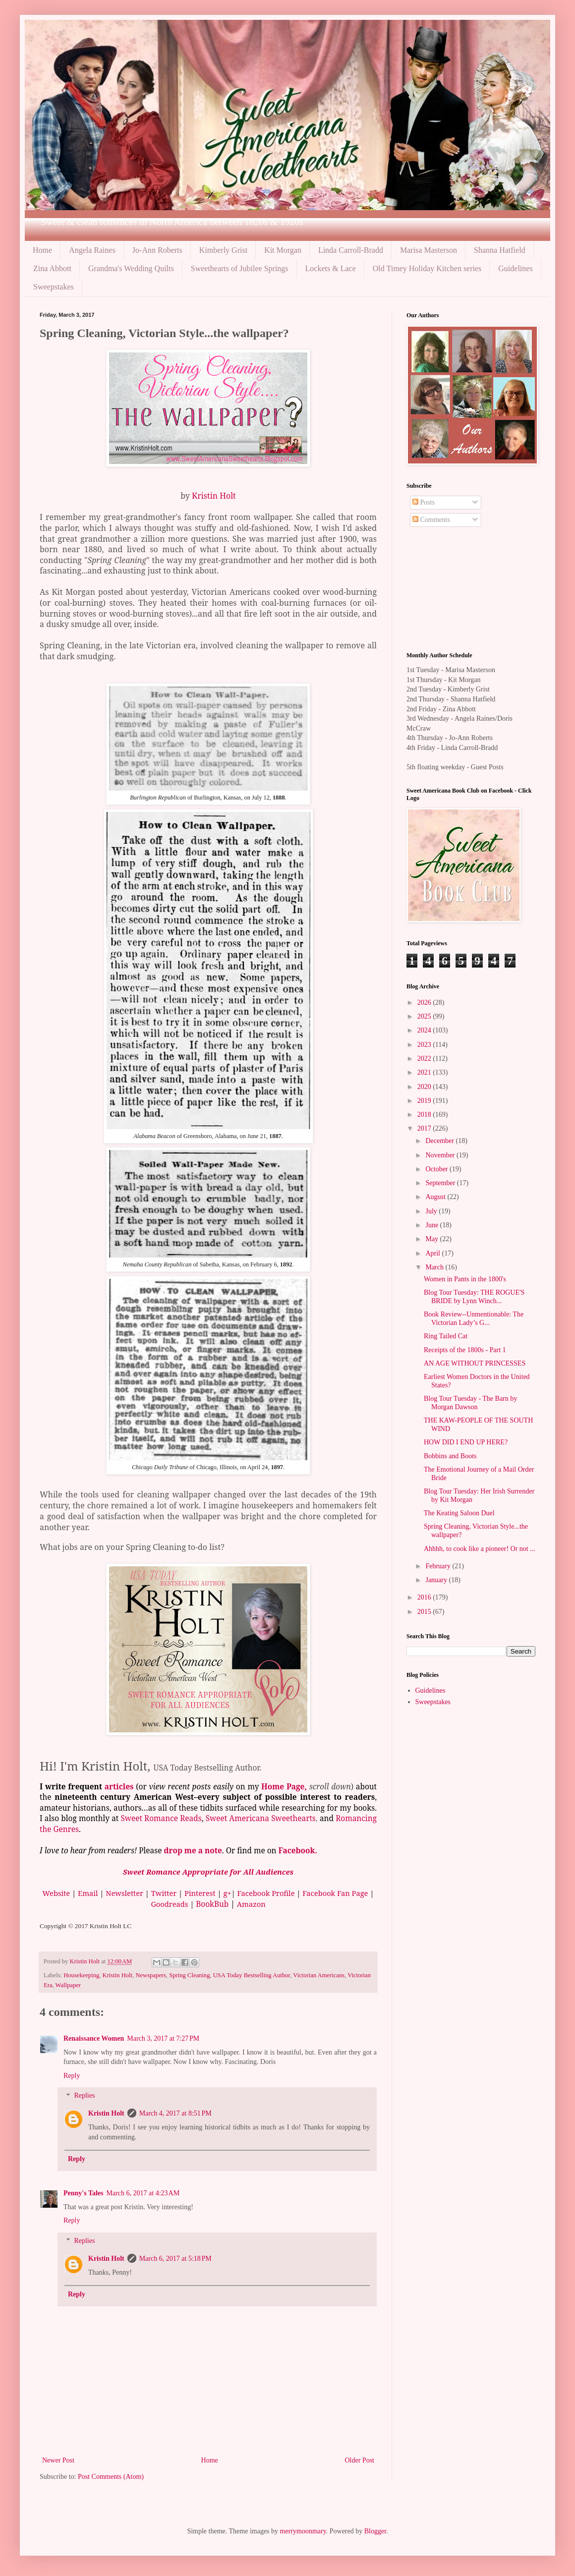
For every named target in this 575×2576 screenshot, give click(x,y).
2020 (425, 1086)
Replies (84, 2096)
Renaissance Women (93, 2038)
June (432, 1225)
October (437, 1169)
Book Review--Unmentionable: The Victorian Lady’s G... (473, 1318)
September (441, 1183)
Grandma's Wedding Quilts (131, 268)
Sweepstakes (53, 287)
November (441, 1155)
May (432, 1239)
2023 (425, 1044)
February (438, 1566)
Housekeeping (81, 1975)
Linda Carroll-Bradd (350, 250)
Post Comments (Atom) (111, 2476)
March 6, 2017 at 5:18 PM (175, 2258)
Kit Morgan (282, 250)
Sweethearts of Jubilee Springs (239, 268)
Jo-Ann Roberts (157, 250)
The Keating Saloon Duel (459, 1513)
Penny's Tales (83, 2193)
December (440, 1141)
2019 (425, 1100)
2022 (425, 1058)
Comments (431, 519)
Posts (423, 502)
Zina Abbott (52, 268)
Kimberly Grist (223, 250)
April (433, 1253)
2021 (425, 1072)
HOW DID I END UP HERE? (466, 1442)
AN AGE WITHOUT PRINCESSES (474, 1363)
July (432, 1211)
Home (42, 250)
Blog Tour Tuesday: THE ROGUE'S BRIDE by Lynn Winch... (474, 1297)
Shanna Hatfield (499, 250)
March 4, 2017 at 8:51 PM (175, 2113)
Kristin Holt (214, 495)
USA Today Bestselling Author (251, 1975)
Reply (71, 2075)
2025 (425, 1016)
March (435, 1267)
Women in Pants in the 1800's (465, 1279)
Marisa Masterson (428, 250)
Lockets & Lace (330, 268)
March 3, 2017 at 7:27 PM (163, 2038)
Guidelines (515, 268)
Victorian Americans (319, 1975)
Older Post (360, 2460)
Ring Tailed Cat (445, 1336)
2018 (425, 1114)
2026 (425, 1002)
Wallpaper (68, 1985)
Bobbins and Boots (450, 1456)
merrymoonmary (303, 2531)
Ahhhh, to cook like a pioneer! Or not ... (479, 1548)
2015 (425, 1611)
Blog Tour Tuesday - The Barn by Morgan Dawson (470, 1403)
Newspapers (150, 1975)
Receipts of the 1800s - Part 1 (465, 1350)
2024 (425, 1030)
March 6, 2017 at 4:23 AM (143, 2193)
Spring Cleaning (189, 1975)
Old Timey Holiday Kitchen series (427, 268)
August (436, 1197)
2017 (425, 1128)
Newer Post (58, 2460)
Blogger (375, 2531)
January (437, 1580)
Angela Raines (92, 250)
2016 (425, 1597)
